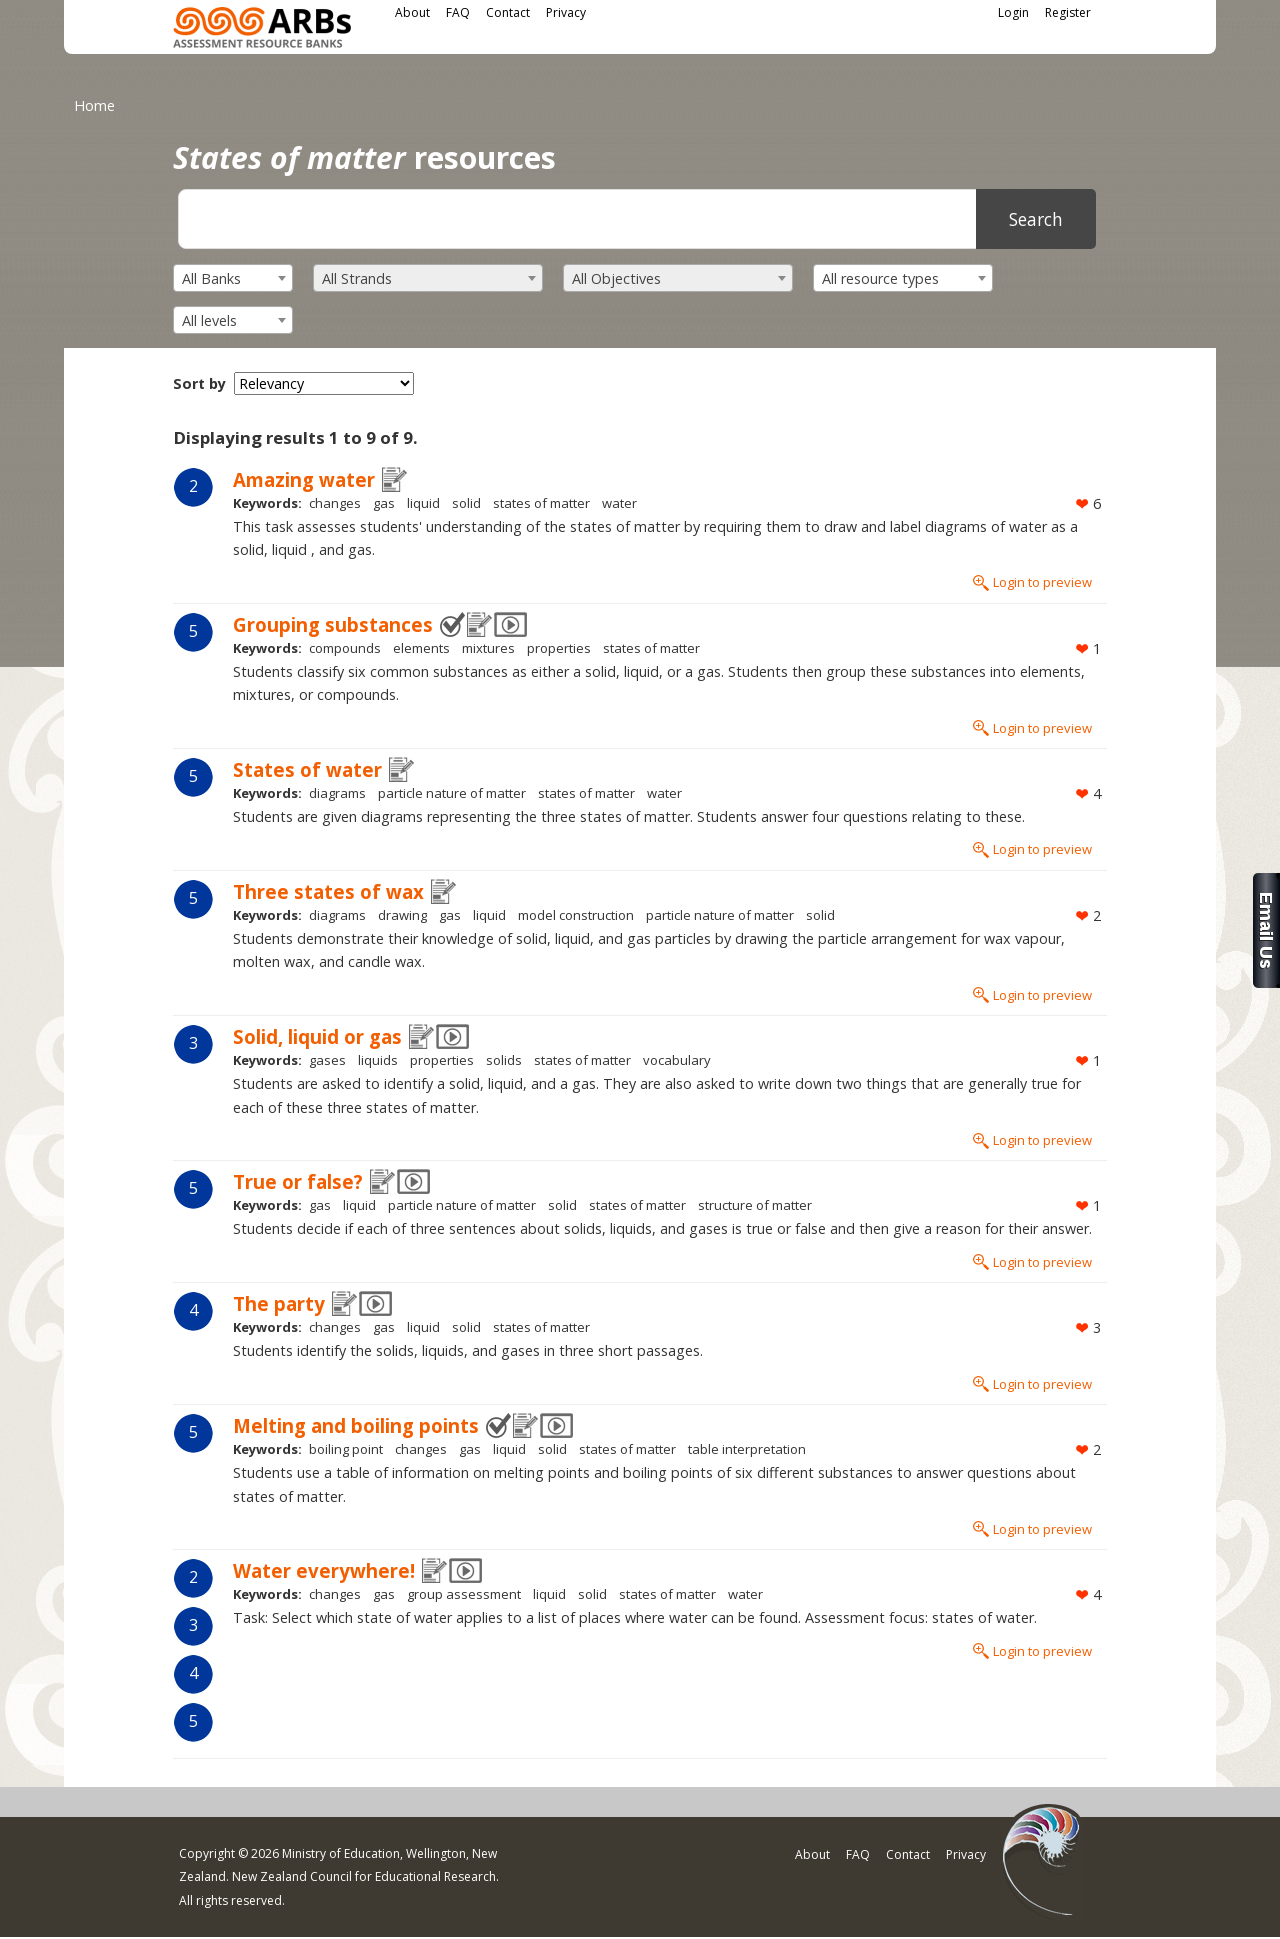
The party (279, 1303)
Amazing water (304, 479)
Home (94, 105)
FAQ (458, 12)
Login (1013, 12)
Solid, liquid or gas (317, 1036)
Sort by (199, 383)
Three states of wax (328, 891)
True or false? (298, 1181)
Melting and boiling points (356, 1425)
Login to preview (1042, 582)
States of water (307, 769)
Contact (508, 12)
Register (1068, 12)
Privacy (566, 12)
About (412, 12)
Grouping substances (333, 624)
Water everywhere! (324, 1570)
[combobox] (233, 278)
